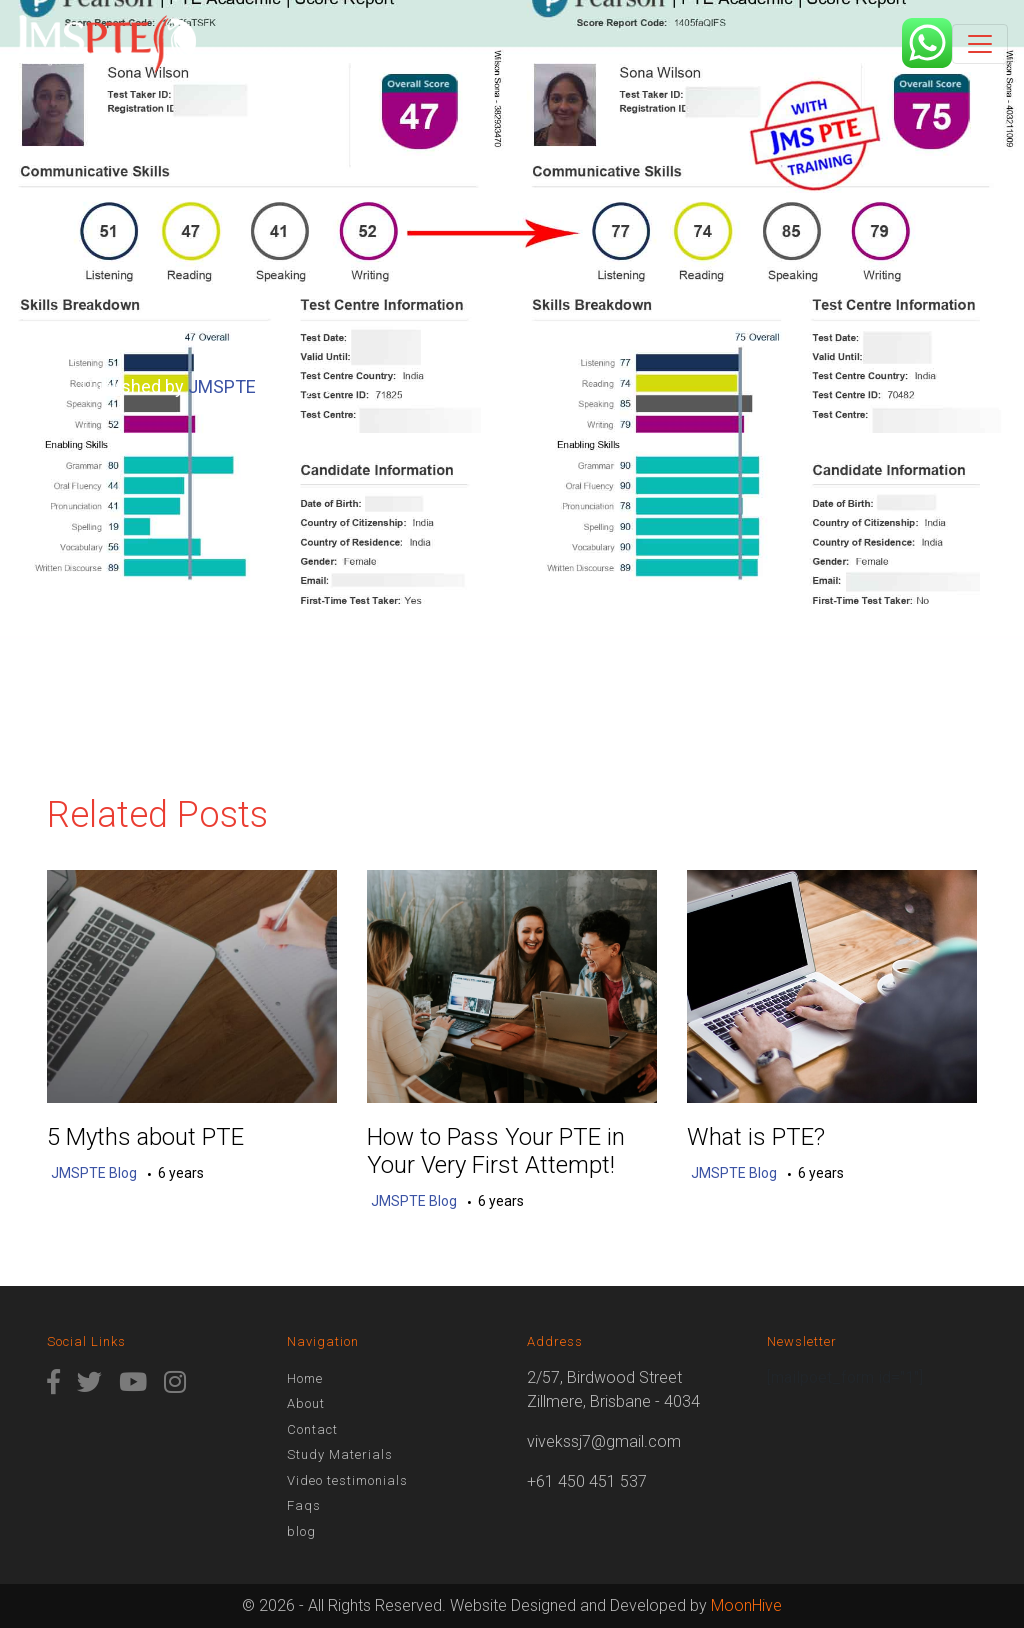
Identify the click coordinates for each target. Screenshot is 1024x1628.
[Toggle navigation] (980, 44)
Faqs (304, 1505)
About (306, 1403)
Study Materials (340, 1454)
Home (305, 1378)
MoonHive (746, 1605)
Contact (312, 1429)
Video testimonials (347, 1480)
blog (301, 1531)
